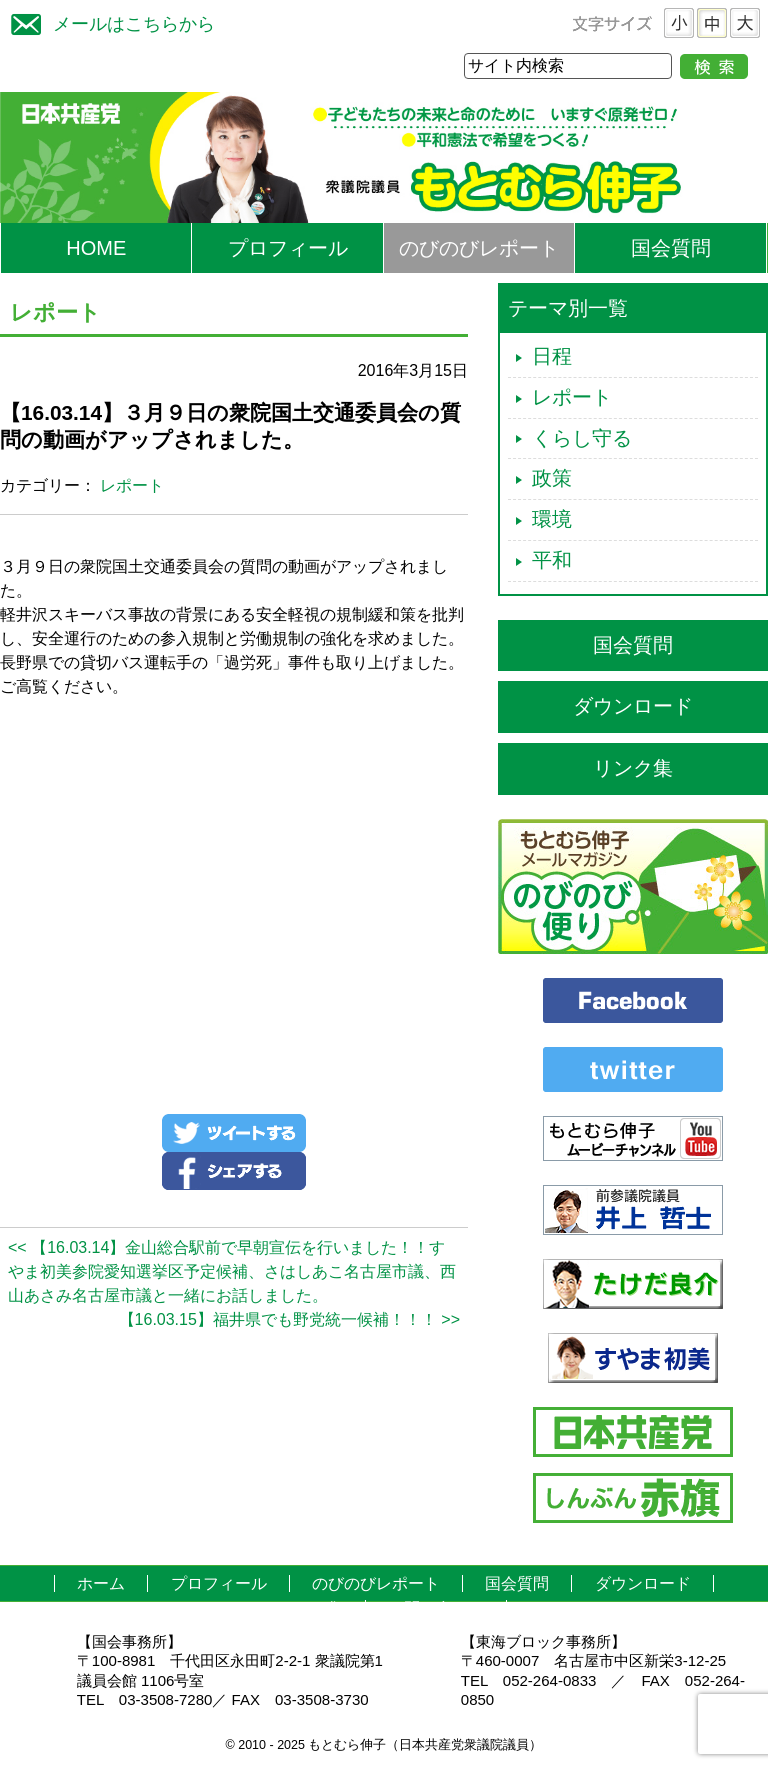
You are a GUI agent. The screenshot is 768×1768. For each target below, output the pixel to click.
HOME (96, 248)
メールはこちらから (108, 21)
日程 (552, 356)
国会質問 (671, 248)
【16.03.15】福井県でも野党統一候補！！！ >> (289, 1319)
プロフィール (288, 248)
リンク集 (633, 768)
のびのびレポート (479, 248)
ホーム (101, 1583)
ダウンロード (633, 706)
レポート (132, 485)
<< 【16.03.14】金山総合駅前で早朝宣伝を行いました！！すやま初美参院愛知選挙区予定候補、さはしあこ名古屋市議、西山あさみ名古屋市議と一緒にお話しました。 (232, 1271)
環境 (552, 519)
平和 (552, 560)
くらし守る (582, 438)
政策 (552, 478)
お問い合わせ (436, 1608)
